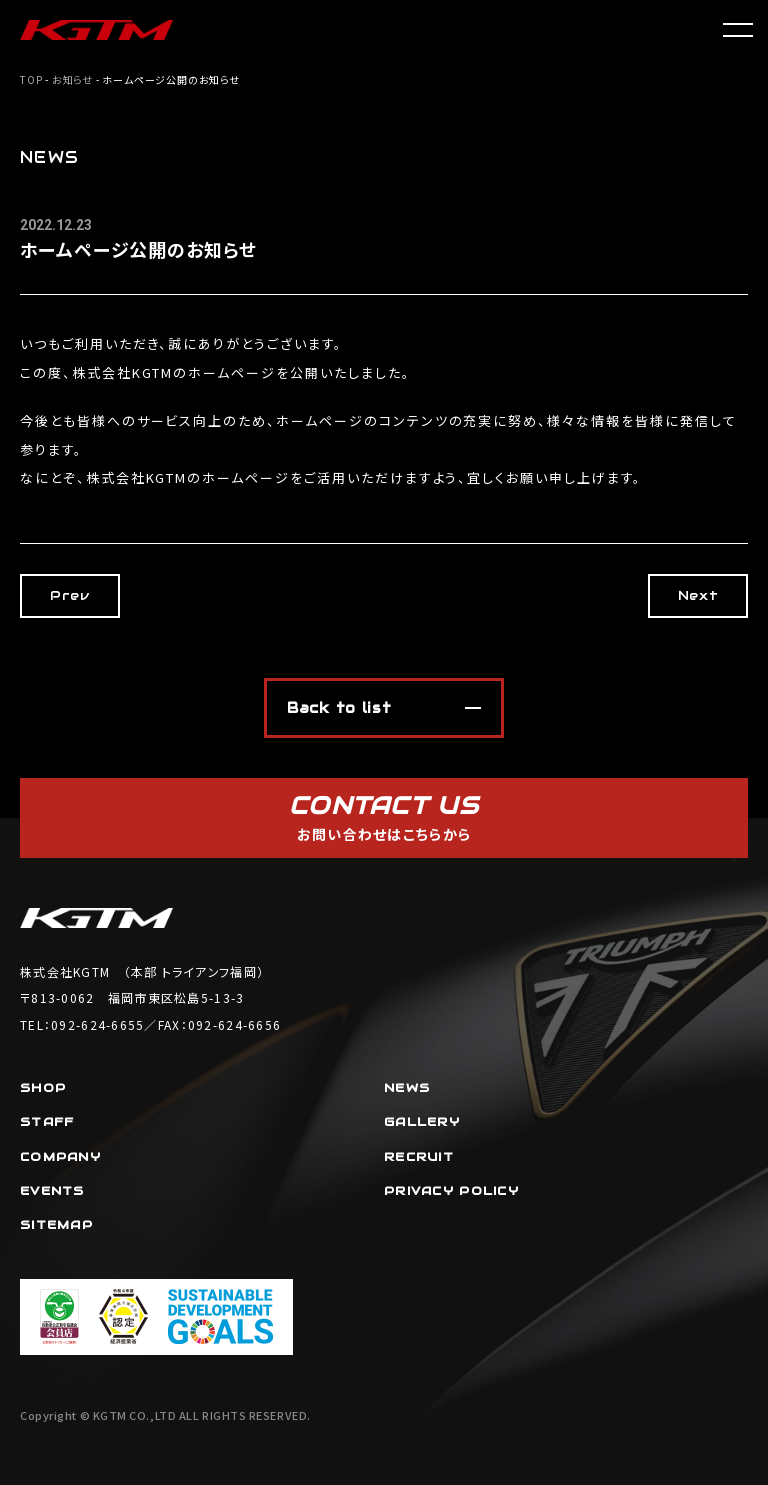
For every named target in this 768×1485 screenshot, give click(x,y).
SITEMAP (56, 1224)
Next (698, 595)
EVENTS (52, 1190)
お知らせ (72, 79)
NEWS (407, 1087)
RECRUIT (419, 1156)
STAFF (47, 1121)
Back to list (339, 708)
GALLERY (422, 1121)
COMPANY (60, 1156)
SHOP (43, 1087)
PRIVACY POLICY (451, 1190)
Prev (70, 595)
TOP (31, 79)
